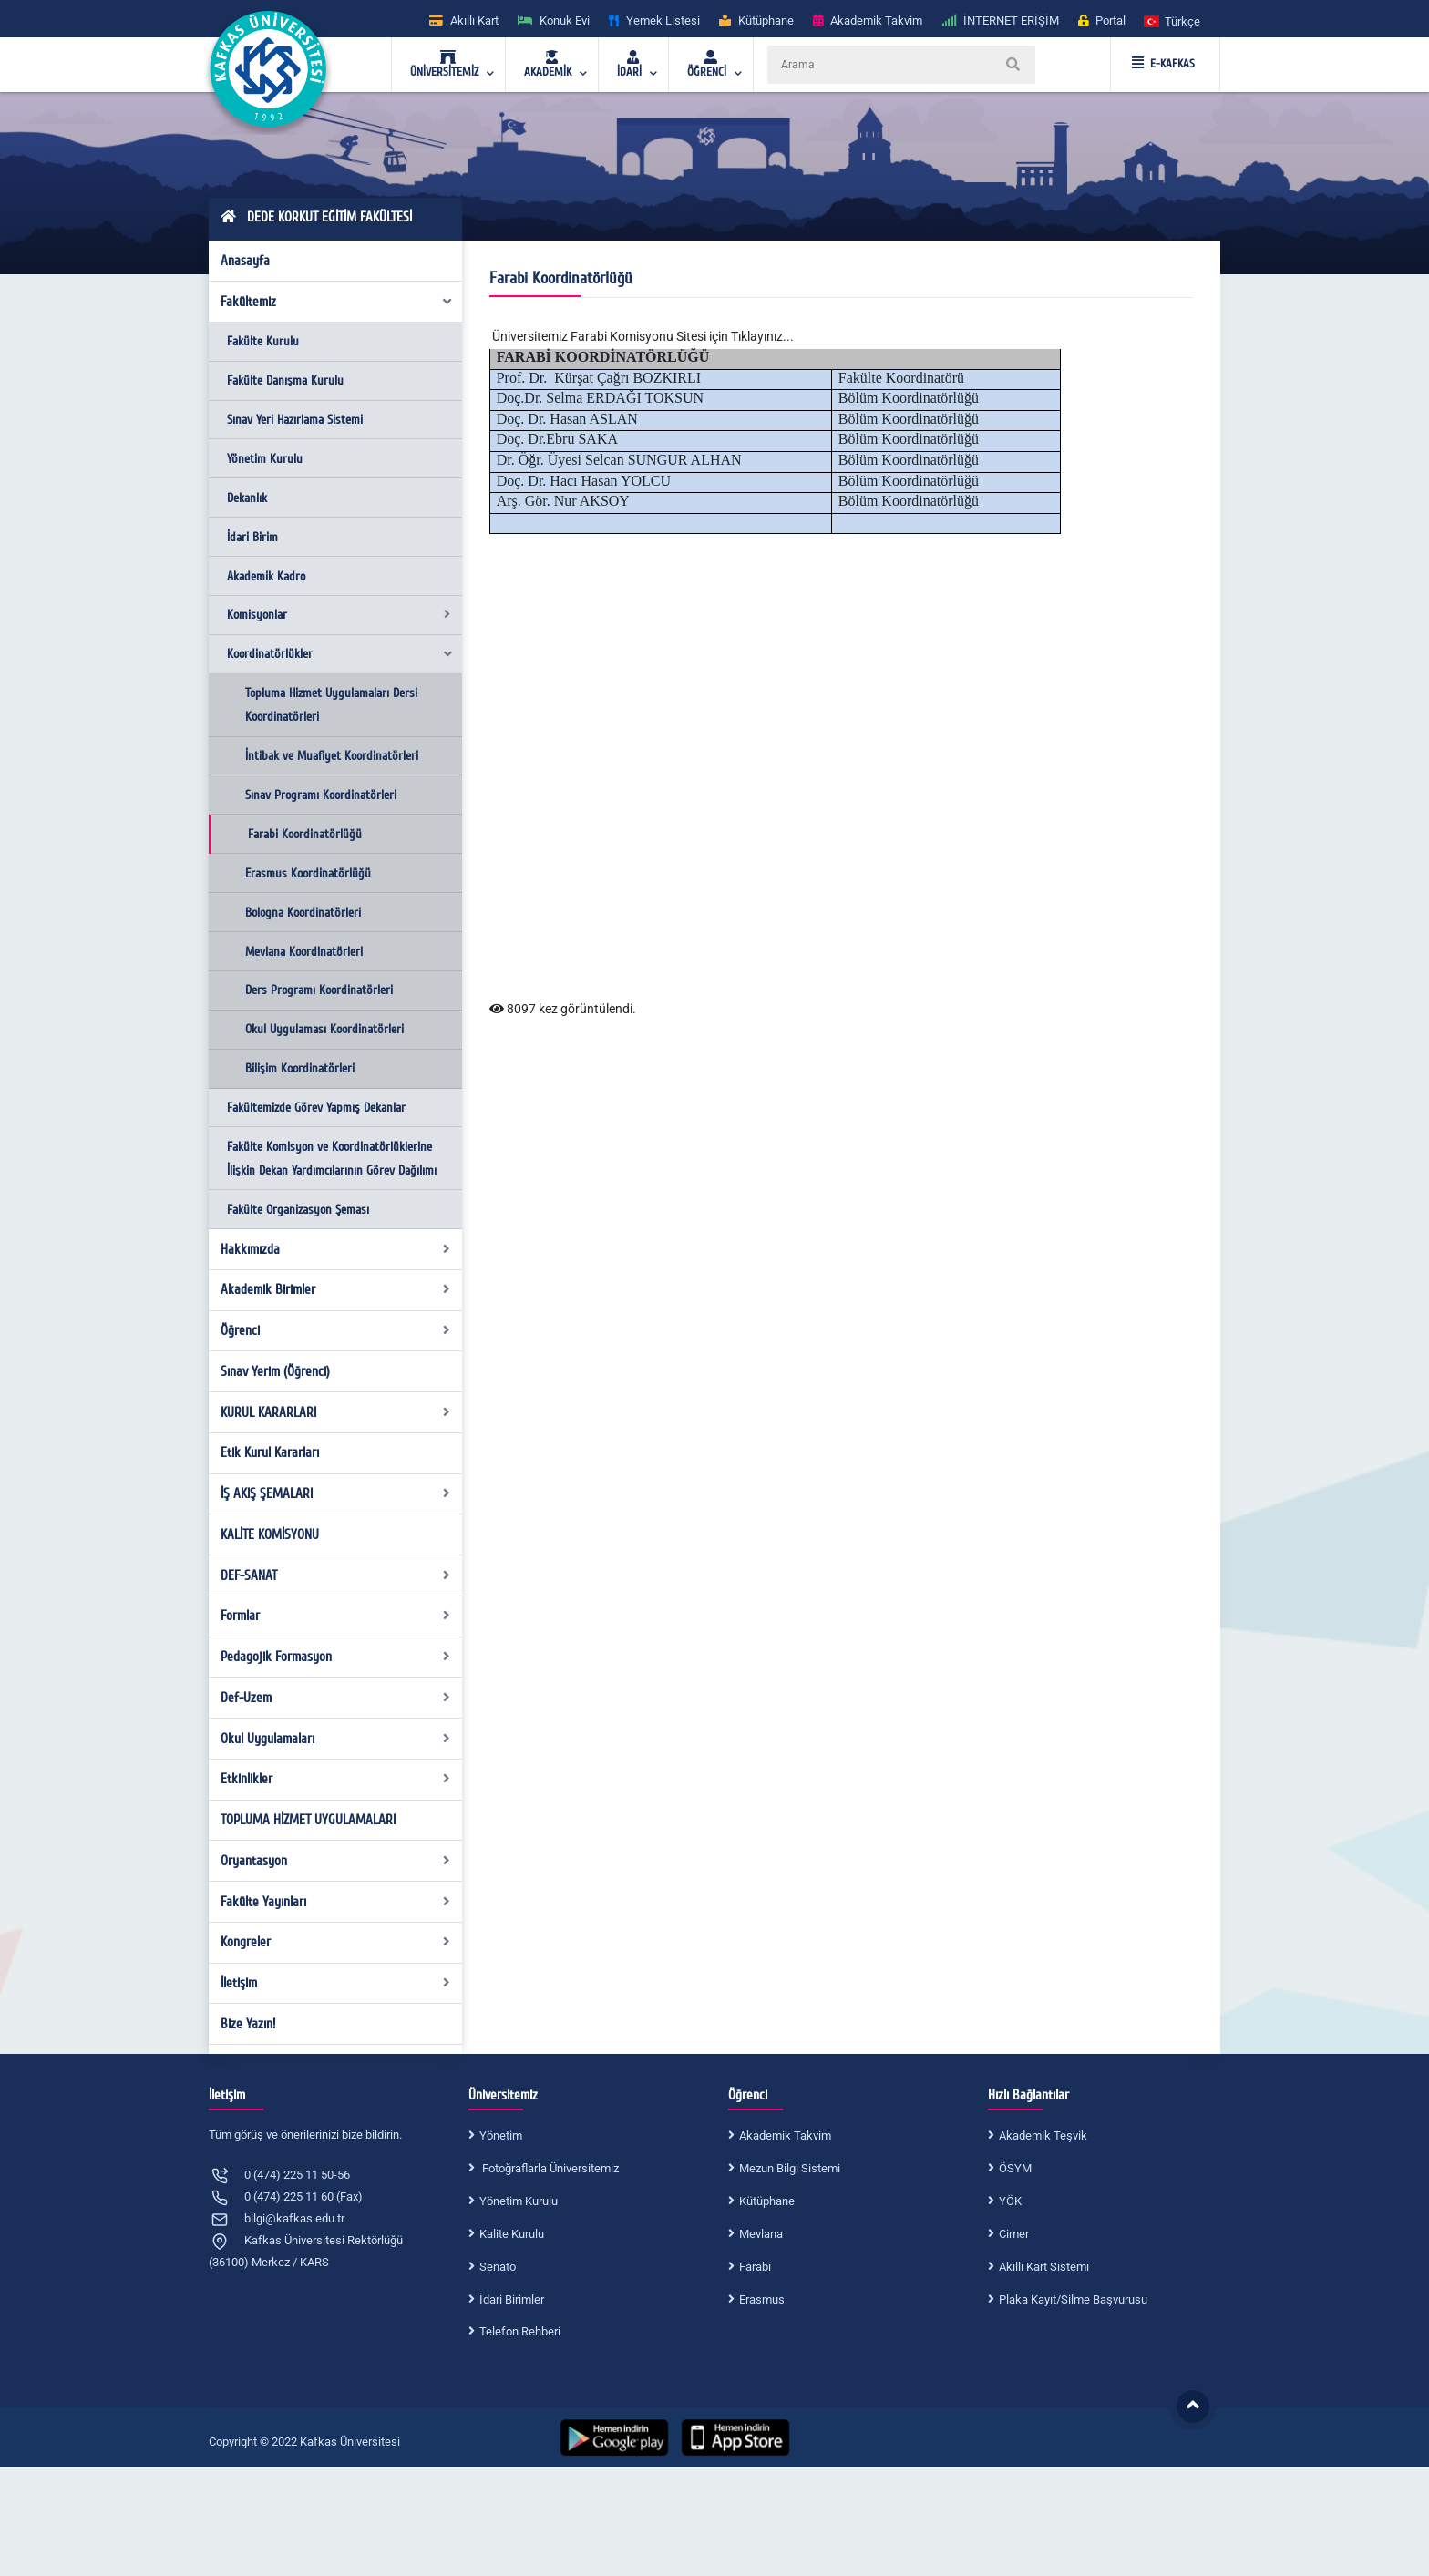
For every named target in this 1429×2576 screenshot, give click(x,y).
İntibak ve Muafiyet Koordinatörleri (331, 756)
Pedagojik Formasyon (336, 1656)
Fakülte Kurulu (263, 341)
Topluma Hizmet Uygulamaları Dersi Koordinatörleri (331, 704)
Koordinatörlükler (340, 654)
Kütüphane (767, 2201)
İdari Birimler (511, 2299)
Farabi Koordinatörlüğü (305, 834)
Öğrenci (336, 1330)
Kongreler (336, 1942)
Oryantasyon (336, 1860)
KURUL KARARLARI (336, 1412)
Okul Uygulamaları (336, 1738)
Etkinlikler (336, 1778)
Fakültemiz (337, 301)
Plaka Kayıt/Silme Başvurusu (1073, 2299)
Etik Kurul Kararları (270, 1452)
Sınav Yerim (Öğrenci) (275, 1371)
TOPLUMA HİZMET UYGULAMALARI (308, 1819)
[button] (1173, 20)
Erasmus (762, 2299)
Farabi (755, 2266)
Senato (497, 2266)
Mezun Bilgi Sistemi (789, 2168)
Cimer (1014, 2234)
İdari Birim (252, 537)
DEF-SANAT (336, 1575)
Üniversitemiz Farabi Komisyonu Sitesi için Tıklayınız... (643, 336)
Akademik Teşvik (1043, 2135)
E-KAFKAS (1163, 63)
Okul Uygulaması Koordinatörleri (324, 1029)
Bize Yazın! (248, 2024)
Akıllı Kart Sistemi (1044, 2266)
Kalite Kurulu (511, 2234)
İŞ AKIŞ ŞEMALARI (336, 1493)
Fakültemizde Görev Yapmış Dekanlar (316, 1107)
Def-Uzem (336, 1697)
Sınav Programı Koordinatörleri (320, 795)
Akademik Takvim (785, 2135)
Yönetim (500, 2135)
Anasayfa (245, 260)
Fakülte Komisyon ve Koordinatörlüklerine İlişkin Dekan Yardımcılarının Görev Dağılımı (332, 1158)
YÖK (1010, 2201)
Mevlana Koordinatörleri (304, 952)
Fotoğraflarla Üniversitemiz (549, 2168)
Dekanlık (247, 498)
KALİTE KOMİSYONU (270, 1534)
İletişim (336, 1983)
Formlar (336, 1615)
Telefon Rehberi (519, 2331)
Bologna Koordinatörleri (303, 912)
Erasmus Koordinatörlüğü (308, 873)
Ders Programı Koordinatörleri (319, 990)
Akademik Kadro (266, 576)
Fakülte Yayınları (336, 1902)
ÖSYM (1015, 2168)
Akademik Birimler (336, 1289)
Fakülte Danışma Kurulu (285, 380)
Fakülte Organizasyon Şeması (298, 1209)
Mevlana (761, 2234)
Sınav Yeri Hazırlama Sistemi (295, 419)
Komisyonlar (338, 614)
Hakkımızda (336, 1249)
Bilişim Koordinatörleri (300, 1068)
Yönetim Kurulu (265, 459)
